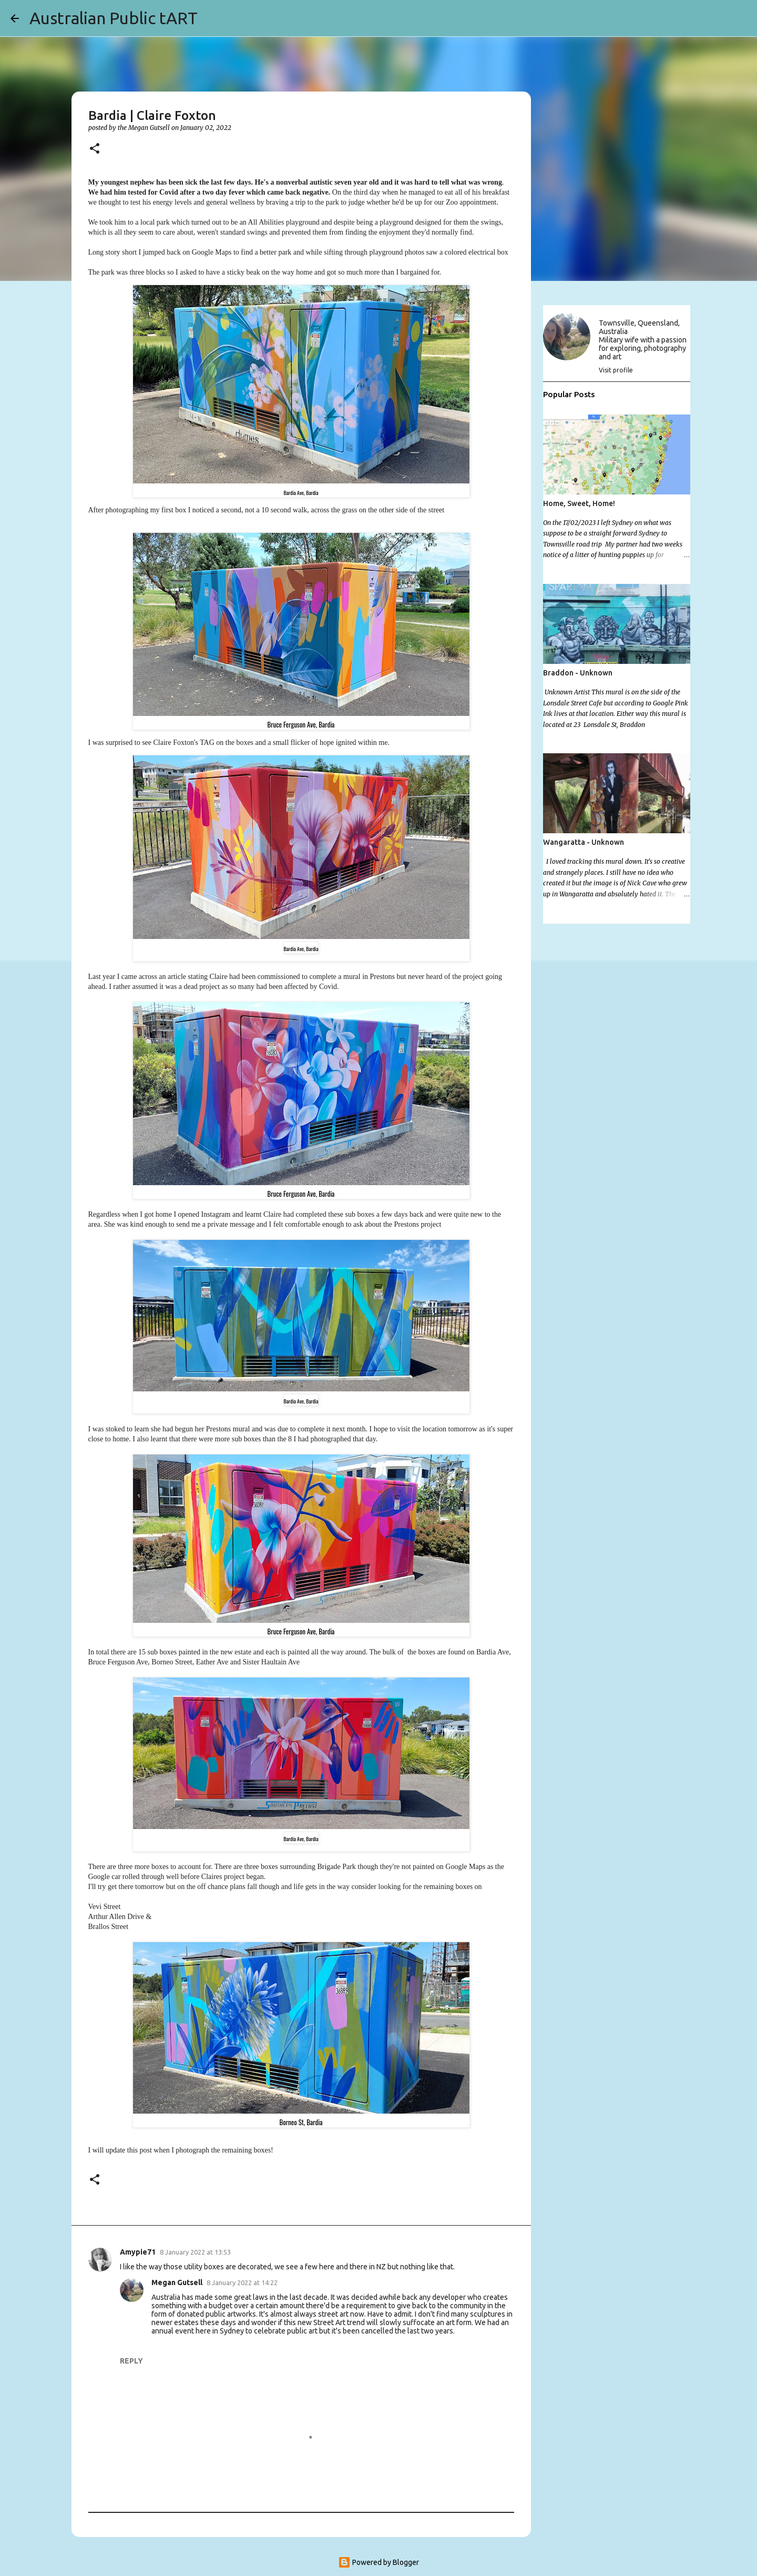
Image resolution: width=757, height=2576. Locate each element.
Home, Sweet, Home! (579, 503)
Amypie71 (138, 2252)
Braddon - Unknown (577, 673)
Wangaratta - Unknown (583, 842)
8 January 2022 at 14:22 (242, 2282)
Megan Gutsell (176, 2282)
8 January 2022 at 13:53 (195, 2252)
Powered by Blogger (378, 2562)
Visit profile (616, 370)
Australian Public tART (113, 17)
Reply (131, 2361)
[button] (94, 149)
